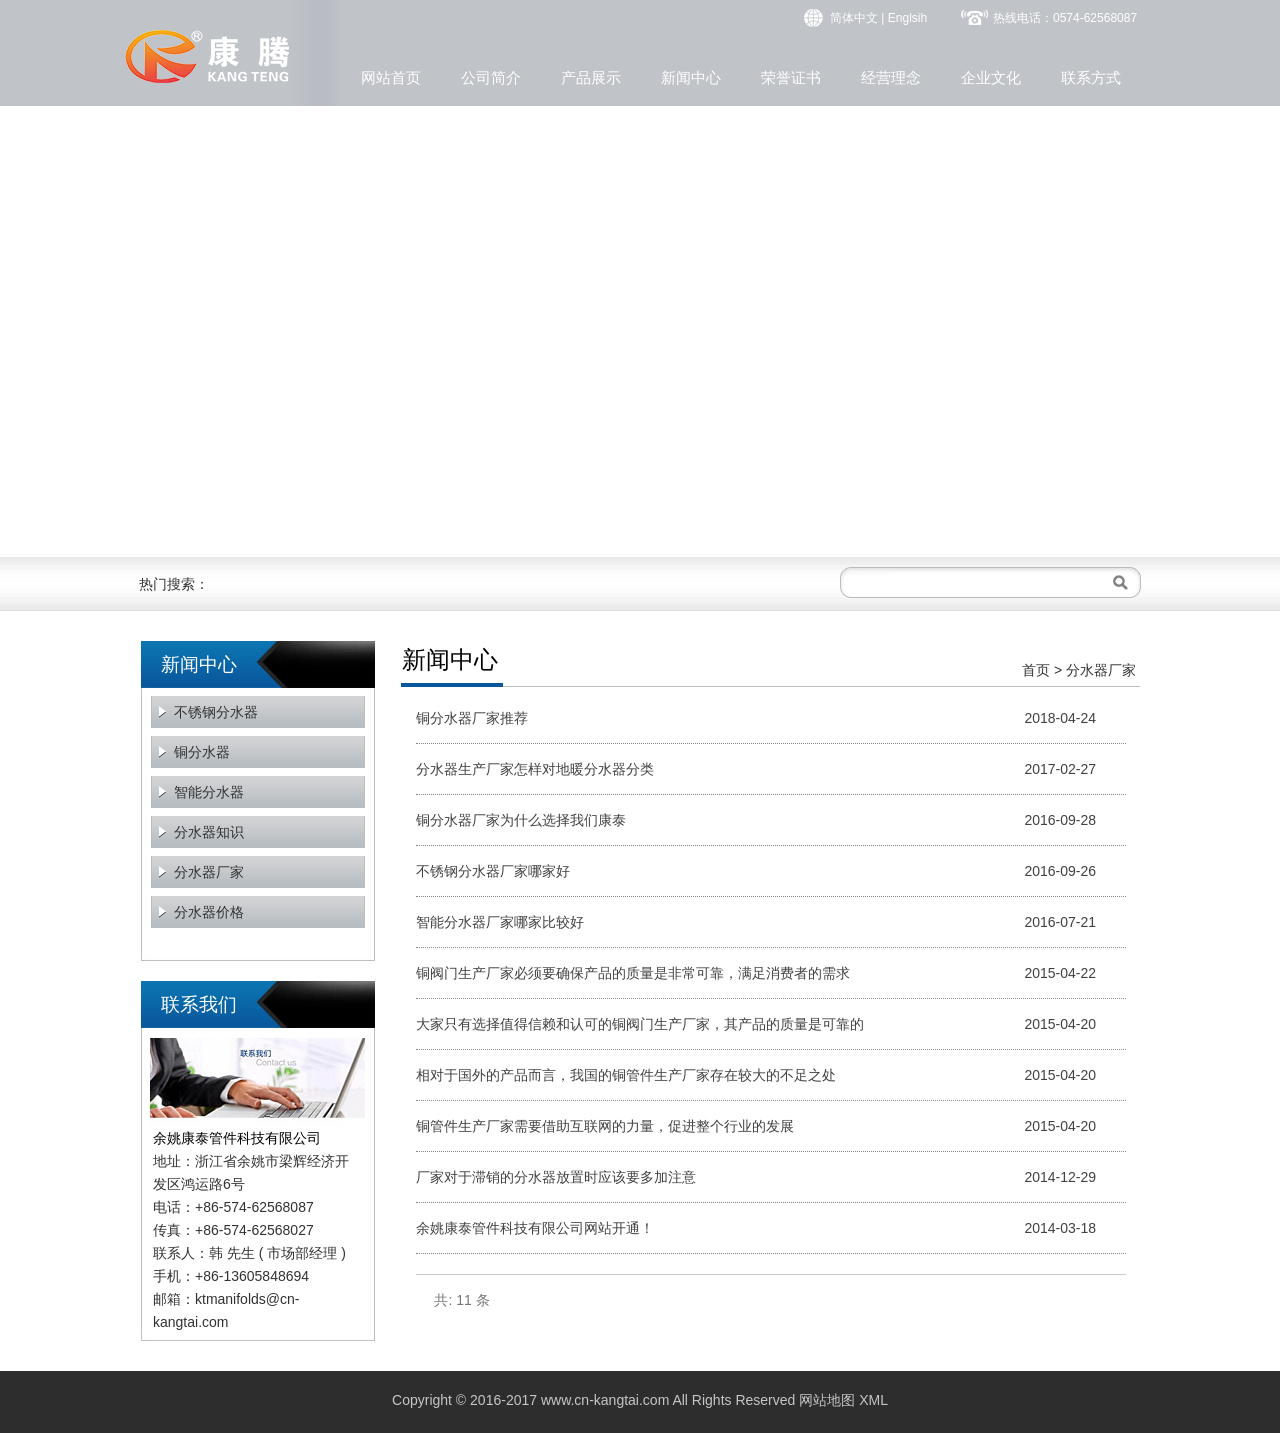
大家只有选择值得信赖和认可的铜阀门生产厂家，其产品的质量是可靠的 (640, 1024)
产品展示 (591, 77)
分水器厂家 (209, 872)
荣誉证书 (791, 77)
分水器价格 (209, 912)
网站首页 (391, 77)
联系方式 (1091, 77)
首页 (1036, 670)
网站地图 (827, 1400)
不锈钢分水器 (216, 712)
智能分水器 (209, 792)
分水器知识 (209, 832)
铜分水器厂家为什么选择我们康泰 (521, 820)
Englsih (907, 18)
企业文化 (991, 77)
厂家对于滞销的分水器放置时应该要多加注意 (556, 1177)
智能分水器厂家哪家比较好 (500, 922)
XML (873, 1400)
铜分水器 (202, 752)
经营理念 (891, 77)
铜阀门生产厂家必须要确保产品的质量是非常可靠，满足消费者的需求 (633, 973)
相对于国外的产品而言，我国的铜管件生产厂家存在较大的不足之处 (626, 1075)
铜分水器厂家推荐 (472, 718)
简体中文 (854, 18)
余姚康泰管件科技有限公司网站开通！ (535, 1228)
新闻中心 (691, 77)
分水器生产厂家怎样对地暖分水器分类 (535, 769)
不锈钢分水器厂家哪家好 (493, 871)
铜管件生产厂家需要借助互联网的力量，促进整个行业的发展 (605, 1126)
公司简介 (491, 77)
